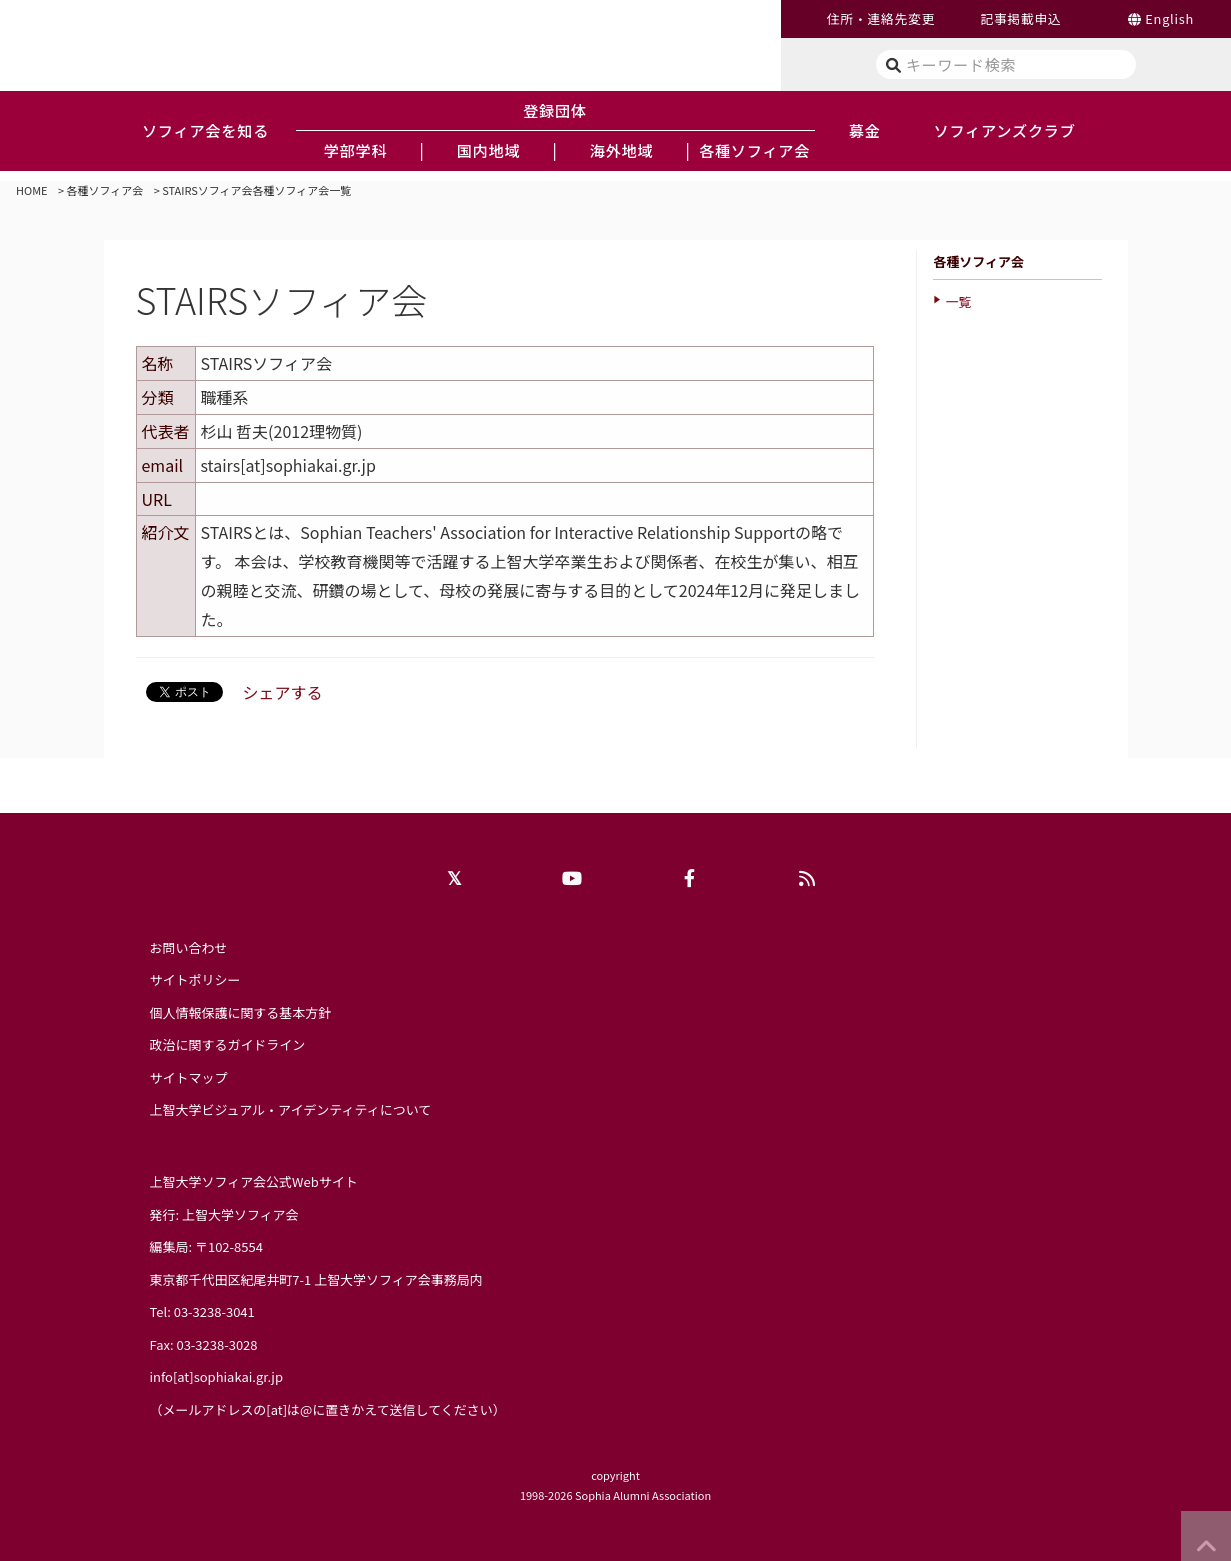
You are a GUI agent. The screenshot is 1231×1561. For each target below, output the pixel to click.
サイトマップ (189, 1077)
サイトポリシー (195, 979)
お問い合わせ (189, 947)
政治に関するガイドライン (228, 1044)
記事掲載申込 (1020, 18)
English (1169, 18)
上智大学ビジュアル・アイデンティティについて (291, 1109)
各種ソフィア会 (105, 190)
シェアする (283, 692)
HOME (32, 190)
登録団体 (555, 110)
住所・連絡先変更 (881, 18)
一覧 (958, 301)
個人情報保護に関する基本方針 (241, 1012)
